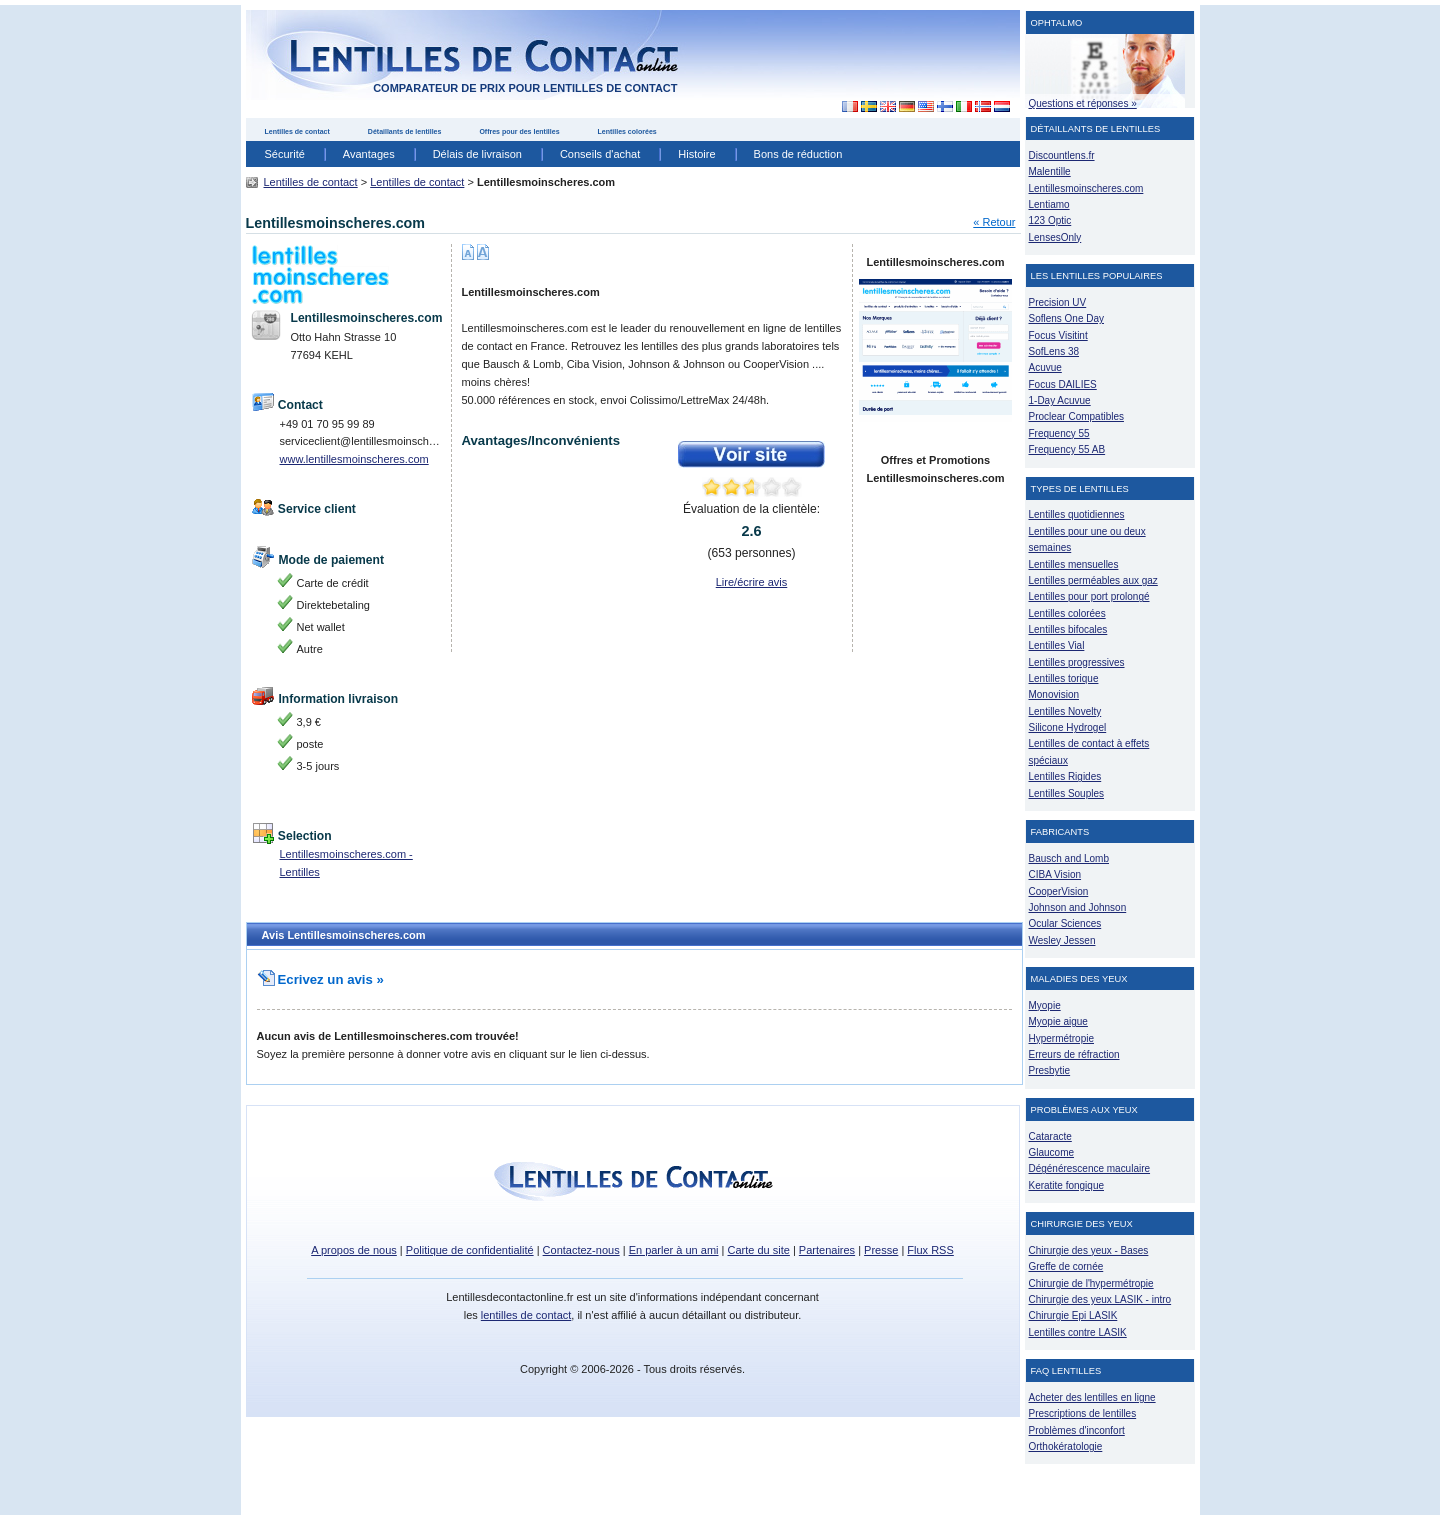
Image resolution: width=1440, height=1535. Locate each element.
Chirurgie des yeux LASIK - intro (1100, 1299)
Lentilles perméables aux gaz (1093, 580)
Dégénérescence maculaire (1090, 1168)
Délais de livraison (477, 154)
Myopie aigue (1058, 1021)
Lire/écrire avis (752, 582)
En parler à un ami (674, 1250)
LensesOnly (1055, 237)
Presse (881, 1250)
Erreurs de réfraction (1074, 1054)
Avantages (369, 154)
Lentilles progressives (1077, 662)
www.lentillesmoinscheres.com (354, 459)
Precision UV (1058, 302)
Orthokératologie (1066, 1446)
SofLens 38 (1054, 351)
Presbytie (1050, 1070)
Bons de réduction (798, 154)
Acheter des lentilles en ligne (1092, 1397)
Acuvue (1045, 367)
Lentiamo (1049, 204)
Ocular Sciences (1065, 923)
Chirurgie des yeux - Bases (1089, 1250)
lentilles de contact (526, 1315)
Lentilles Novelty (1065, 711)
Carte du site (759, 1250)
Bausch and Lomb (1069, 858)
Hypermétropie (1061, 1038)
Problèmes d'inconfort (1077, 1430)
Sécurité (285, 154)
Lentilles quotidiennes (1077, 514)
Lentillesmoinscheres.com (1086, 188)
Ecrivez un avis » (320, 979)
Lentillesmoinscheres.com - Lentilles (346, 863)
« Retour (994, 222)
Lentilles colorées (627, 131)
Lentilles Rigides (1065, 776)
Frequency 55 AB (1067, 449)
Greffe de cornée (1066, 1266)
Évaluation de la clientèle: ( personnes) (751, 531)
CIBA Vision (1055, 874)
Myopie (1045, 1005)
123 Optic (1050, 220)
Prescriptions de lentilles (1083, 1413)
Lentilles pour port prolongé (1089, 596)
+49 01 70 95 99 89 (327, 424)
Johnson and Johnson (1078, 907)
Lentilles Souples (1067, 793)
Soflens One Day (1066, 318)
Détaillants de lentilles (405, 131)
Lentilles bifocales (1068, 629)
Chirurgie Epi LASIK (1073, 1315)
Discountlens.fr (1062, 155)
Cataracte (1050, 1136)
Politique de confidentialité (470, 1250)
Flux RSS (930, 1250)
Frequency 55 (1059, 433)
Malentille (1050, 171)
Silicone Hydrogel (1068, 727)
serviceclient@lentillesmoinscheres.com (363, 441)
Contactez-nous (581, 1250)
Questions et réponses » (1083, 103)
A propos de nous (354, 1250)
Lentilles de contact (297, 131)
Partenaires (827, 1250)
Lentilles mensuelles (1074, 564)
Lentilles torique (1064, 678)
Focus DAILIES (1063, 384)
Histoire (696, 154)
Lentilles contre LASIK (1078, 1332)
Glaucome (1052, 1152)
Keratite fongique (1067, 1185)
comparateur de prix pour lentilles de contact (525, 88)
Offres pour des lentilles (519, 131)
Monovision (1054, 694)
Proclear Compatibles (1076, 416)
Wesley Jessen (1062, 940)
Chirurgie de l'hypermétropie (1091, 1283)
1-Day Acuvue (1060, 400)
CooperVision (1059, 891)
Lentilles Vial (1057, 645)
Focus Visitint (1058, 335)
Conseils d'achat (600, 154)
